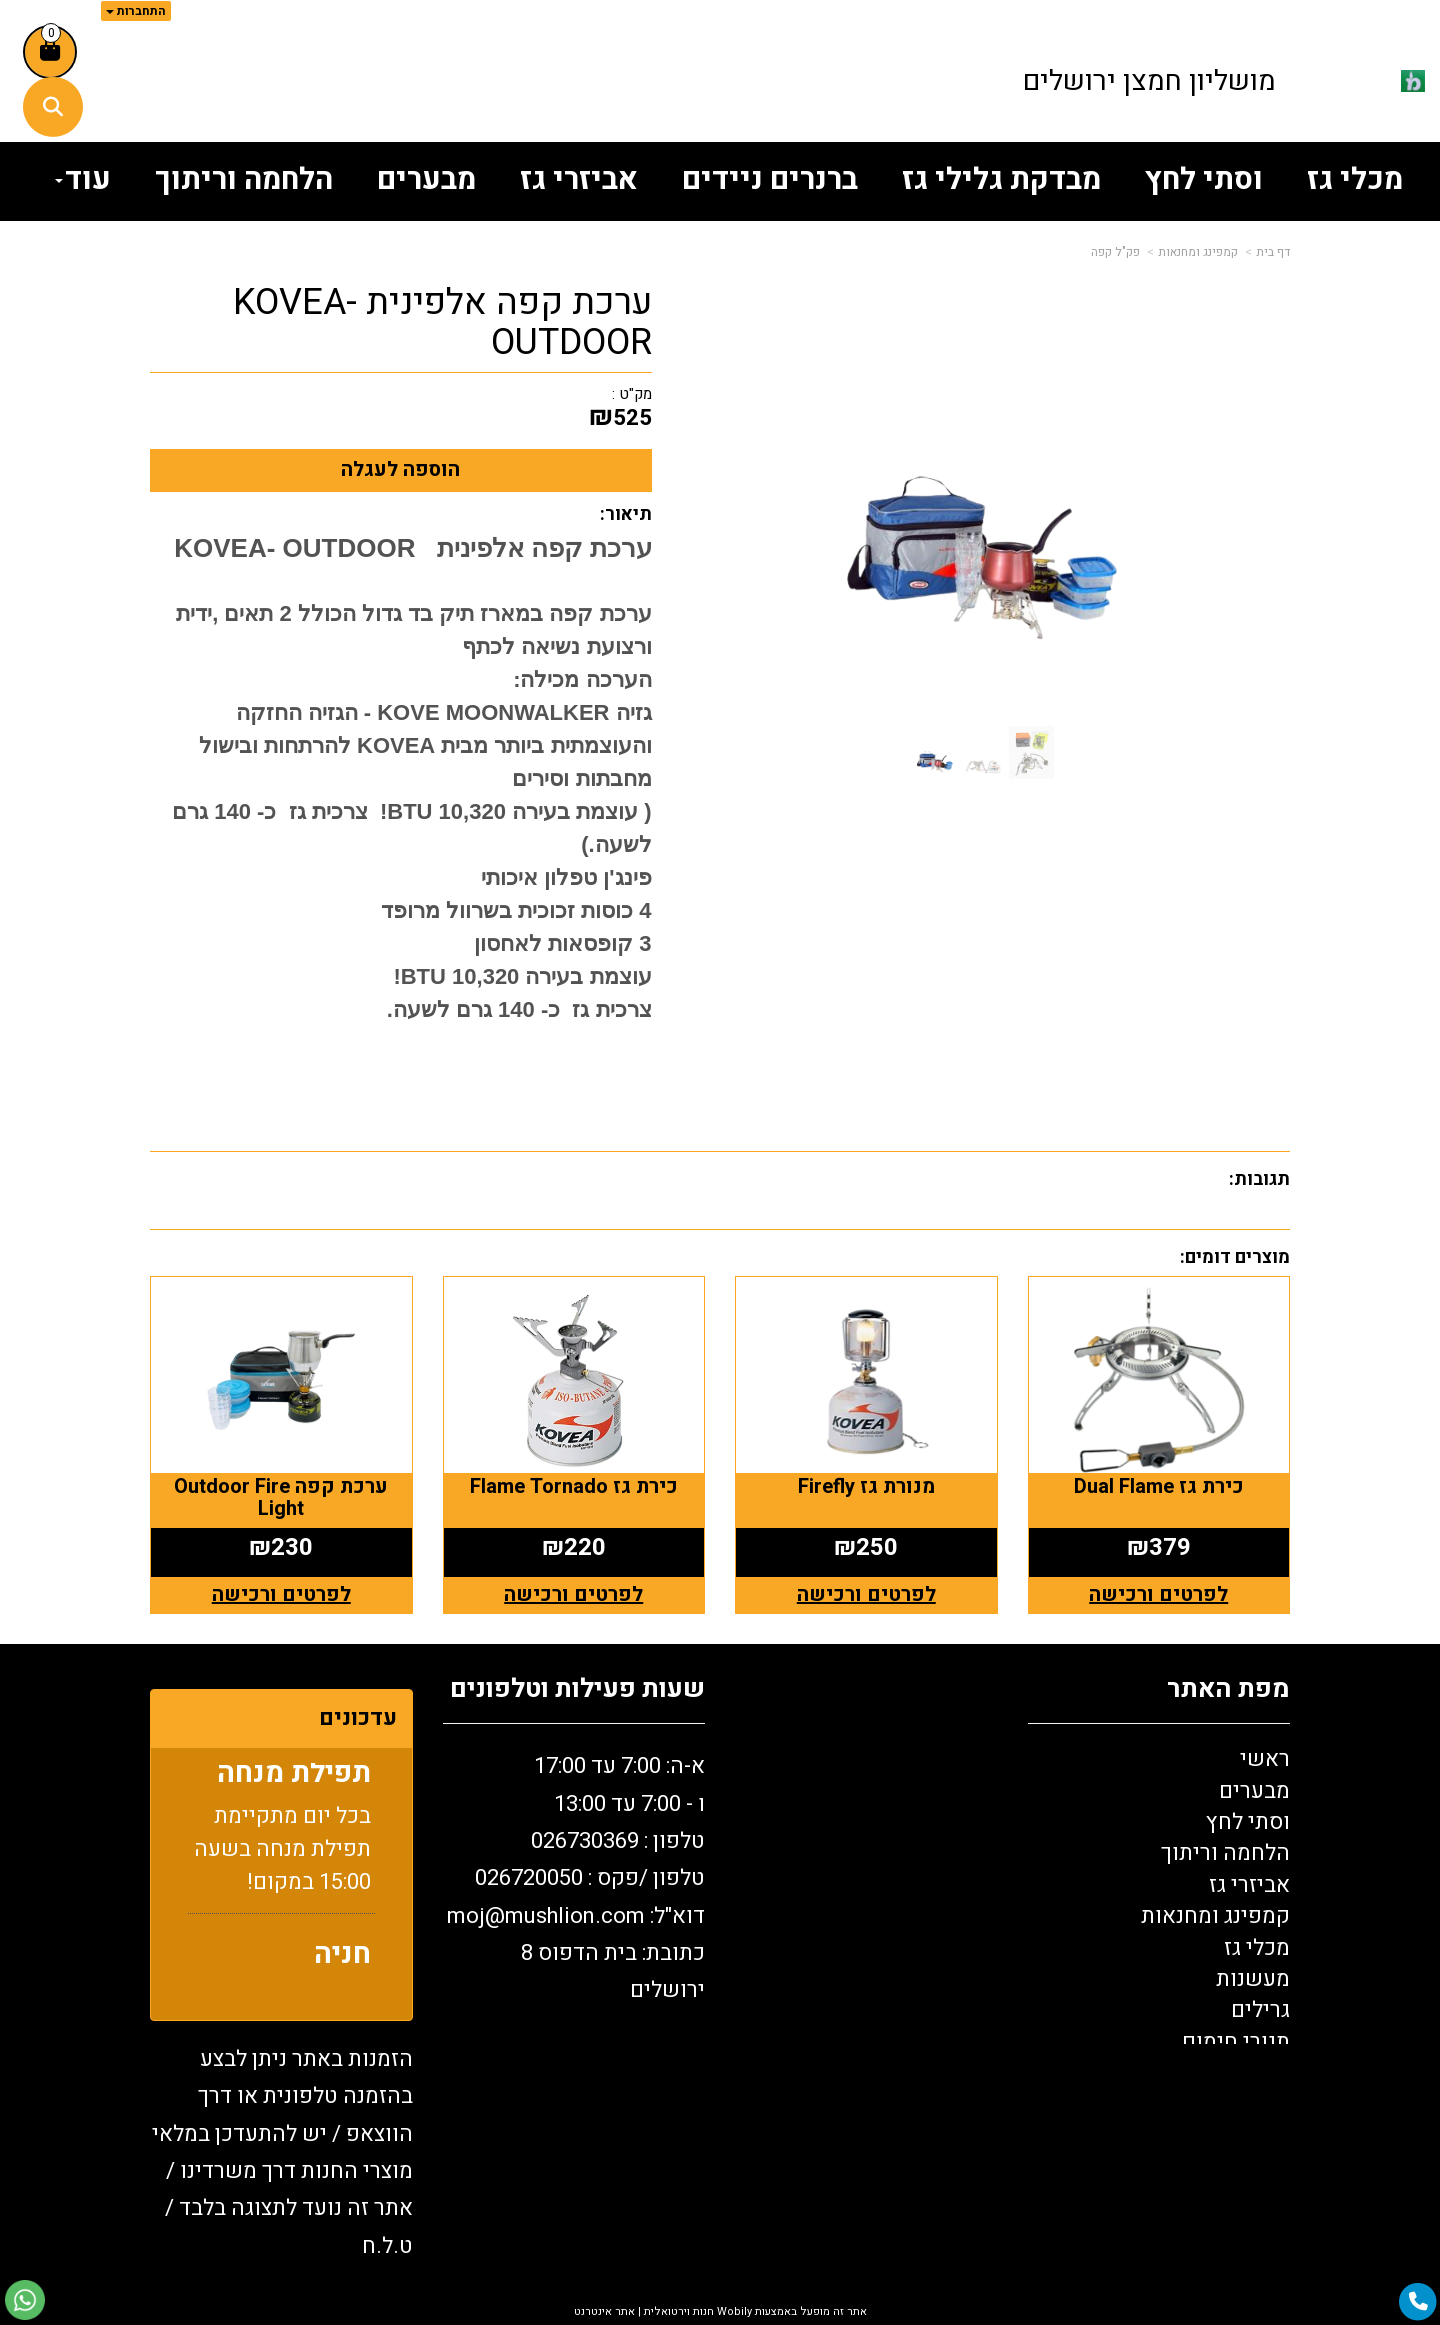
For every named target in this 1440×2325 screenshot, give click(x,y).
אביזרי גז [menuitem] (579, 180)
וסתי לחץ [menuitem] (1204, 180)
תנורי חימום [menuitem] (1236, 2042)
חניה (342, 1962)
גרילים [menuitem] (1260, 2010)
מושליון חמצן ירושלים (1149, 81)
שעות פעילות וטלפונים (577, 1689)
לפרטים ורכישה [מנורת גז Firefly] (866, 1594)
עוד (83, 180)
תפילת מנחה (294, 1781)
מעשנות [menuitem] (1253, 1979)
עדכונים (358, 1718)
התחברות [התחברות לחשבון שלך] (136, 11)
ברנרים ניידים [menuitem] (770, 180)
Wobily (733, 2311)
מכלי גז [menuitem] (1355, 180)
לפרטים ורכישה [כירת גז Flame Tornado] (573, 1594)
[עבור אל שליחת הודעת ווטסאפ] (25, 2300)
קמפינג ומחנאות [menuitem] (1215, 1916)
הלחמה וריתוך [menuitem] (244, 180)
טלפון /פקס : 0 (590, 1878)
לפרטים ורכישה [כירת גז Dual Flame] (1158, 1594)
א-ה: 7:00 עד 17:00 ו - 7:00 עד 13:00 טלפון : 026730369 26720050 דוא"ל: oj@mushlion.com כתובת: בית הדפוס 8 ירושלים (576, 1878)
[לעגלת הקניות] (50, 52)
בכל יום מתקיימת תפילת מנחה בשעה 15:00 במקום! (282, 1857)
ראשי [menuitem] (1265, 1759)
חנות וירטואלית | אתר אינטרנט (644, 2311)
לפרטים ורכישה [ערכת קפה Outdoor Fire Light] (281, 1594)
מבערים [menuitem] (426, 180)
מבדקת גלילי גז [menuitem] (1001, 180)
